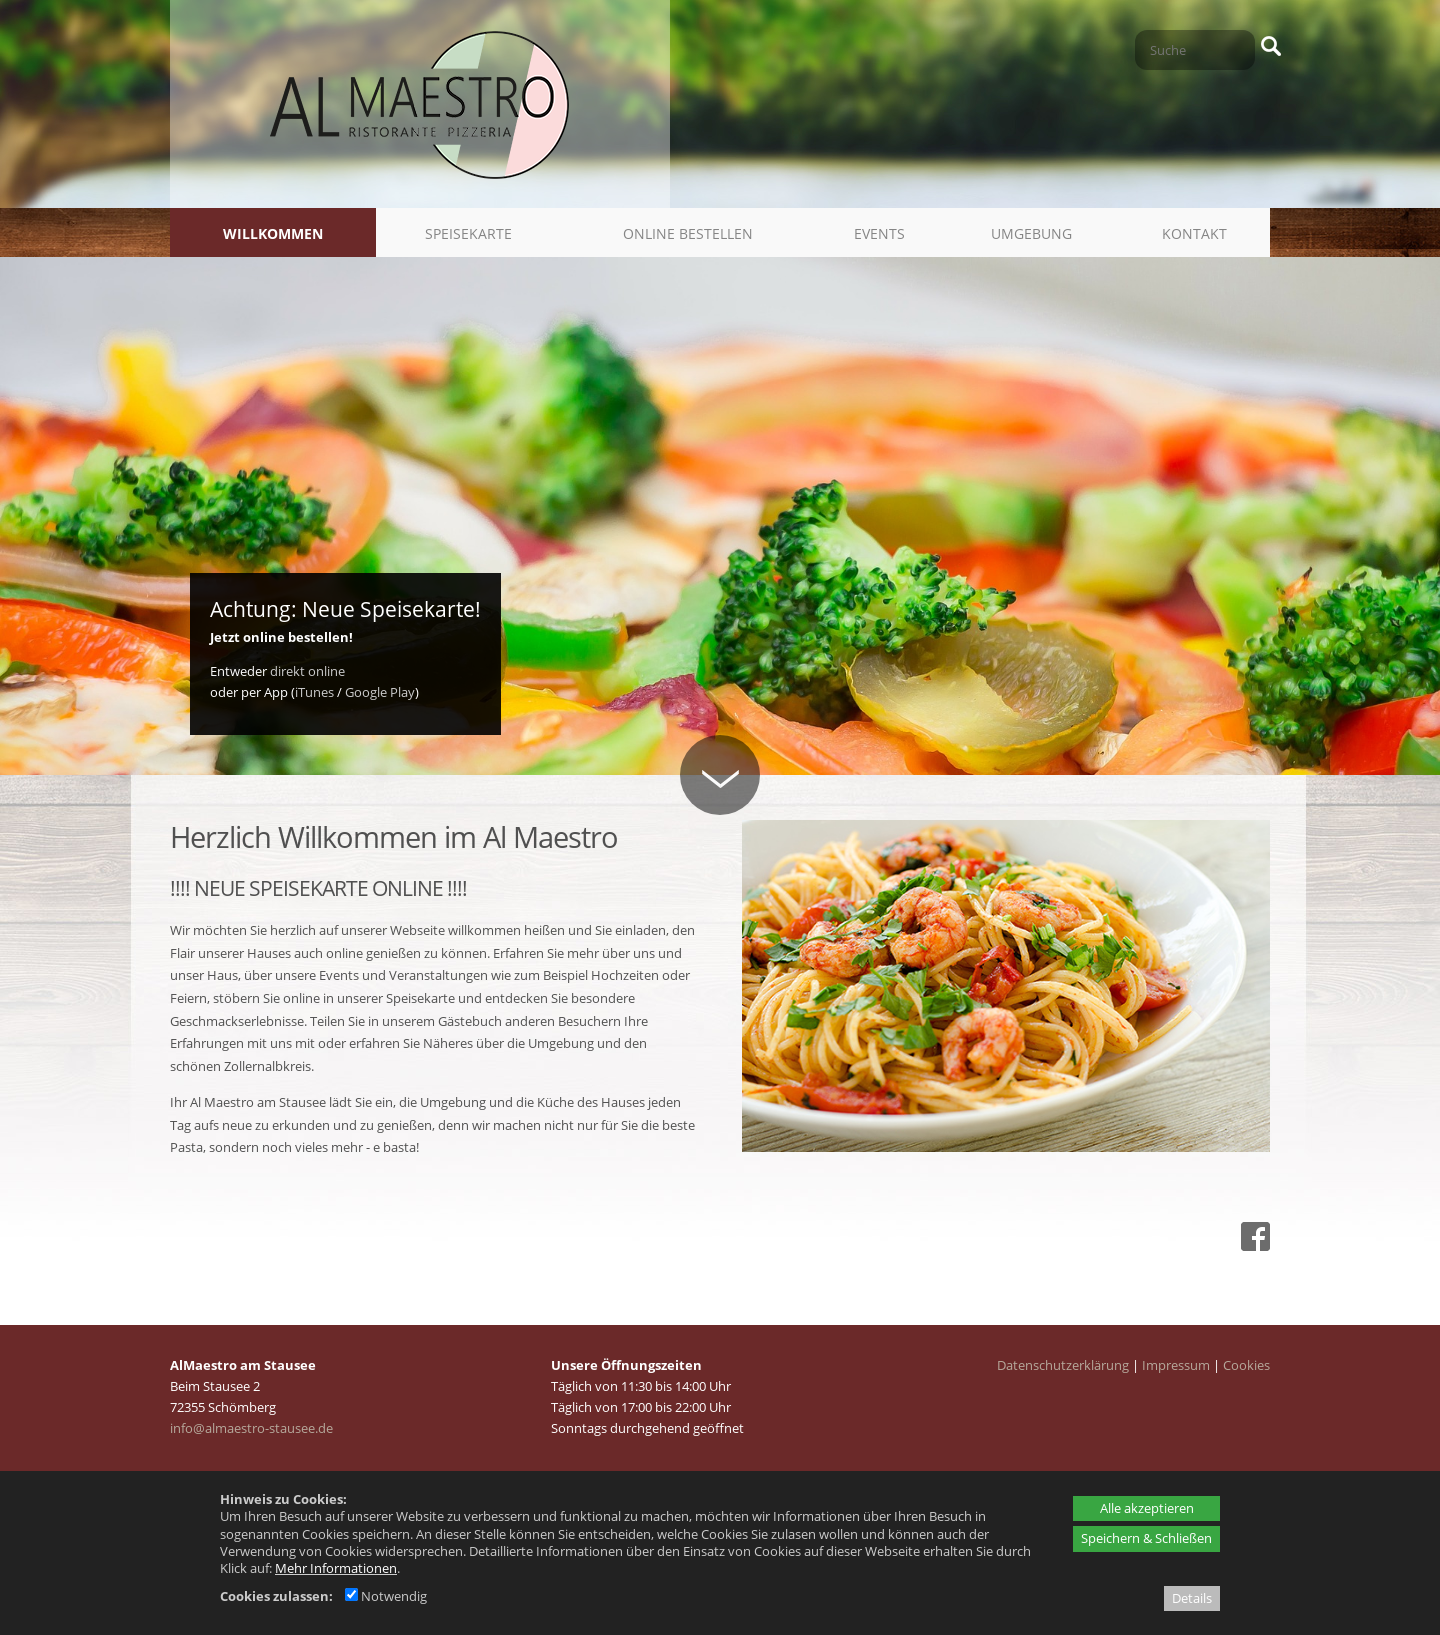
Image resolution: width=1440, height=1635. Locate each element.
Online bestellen (688, 233)
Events (879, 233)
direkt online (307, 671)
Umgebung (1031, 233)
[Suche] (1195, 50)
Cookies (1246, 1365)
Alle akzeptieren (1147, 1508)
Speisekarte (468, 233)
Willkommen (273, 233)
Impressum (1176, 1365)
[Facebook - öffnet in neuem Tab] (1253, 1246)
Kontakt (1194, 233)
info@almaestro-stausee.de (251, 1428)
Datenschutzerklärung (1063, 1365)
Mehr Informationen (336, 1568)
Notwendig (386, 1596)
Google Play (380, 692)
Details (1192, 1598)
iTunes (314, 692)
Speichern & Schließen (1146, 1538)
